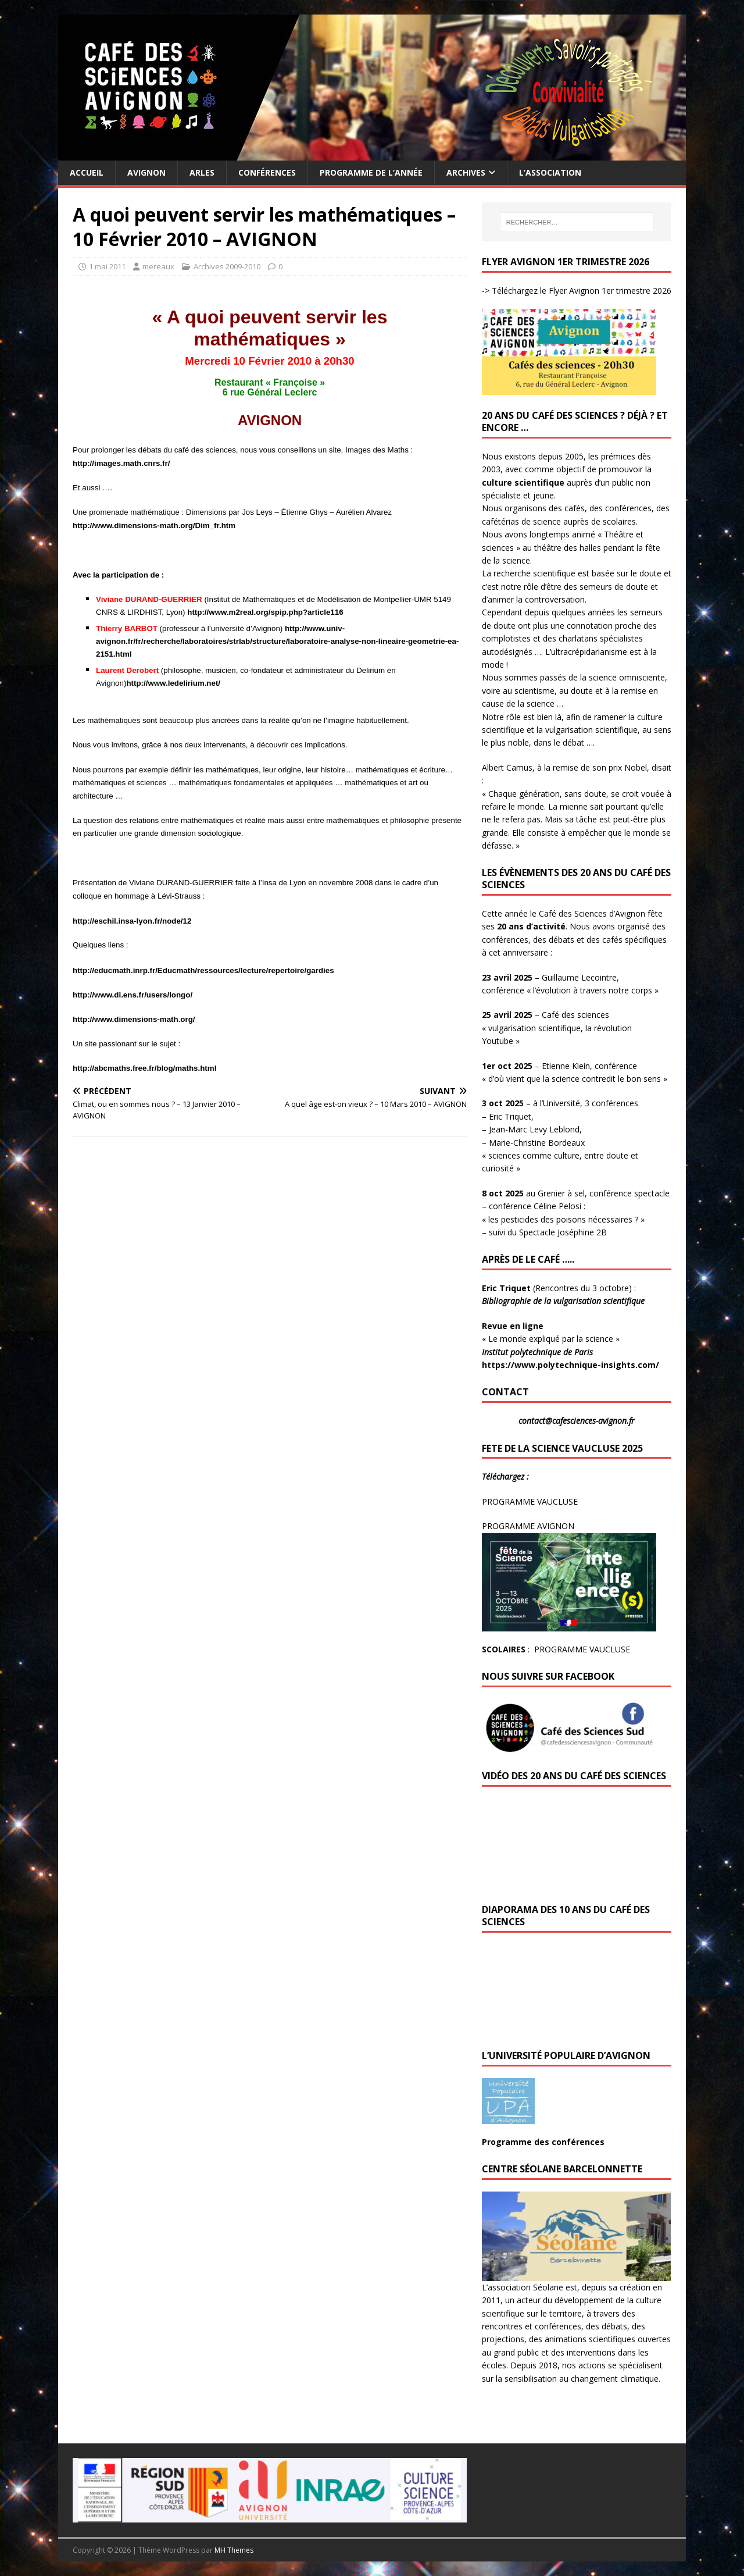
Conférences (267, 172)
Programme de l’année (371, 172)
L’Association (550, 172)
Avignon (146, 172)
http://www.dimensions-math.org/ (134, 1019)
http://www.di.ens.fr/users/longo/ (132, 995)
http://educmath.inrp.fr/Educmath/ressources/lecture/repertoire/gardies (203, 970)
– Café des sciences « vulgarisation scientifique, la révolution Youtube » (557, 1027)
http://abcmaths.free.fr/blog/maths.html (144, 1068)
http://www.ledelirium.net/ (173, 683)
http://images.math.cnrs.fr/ (121, 463)
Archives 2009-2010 (227, 266)
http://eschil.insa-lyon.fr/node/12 (132, 921)
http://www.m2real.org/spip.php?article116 (265, 612)
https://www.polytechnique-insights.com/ (570, 1364)
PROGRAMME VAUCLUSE (530, 1501)
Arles (201, 172)
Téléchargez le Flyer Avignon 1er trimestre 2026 (580, 290)
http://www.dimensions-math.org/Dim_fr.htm (154, 525)
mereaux (158, 266)
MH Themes (233, 2550)
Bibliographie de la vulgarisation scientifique (564, 1300)
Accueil (86, 172)
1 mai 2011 (107, 266)
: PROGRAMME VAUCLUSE (556, 1649)
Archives (465, 172)
